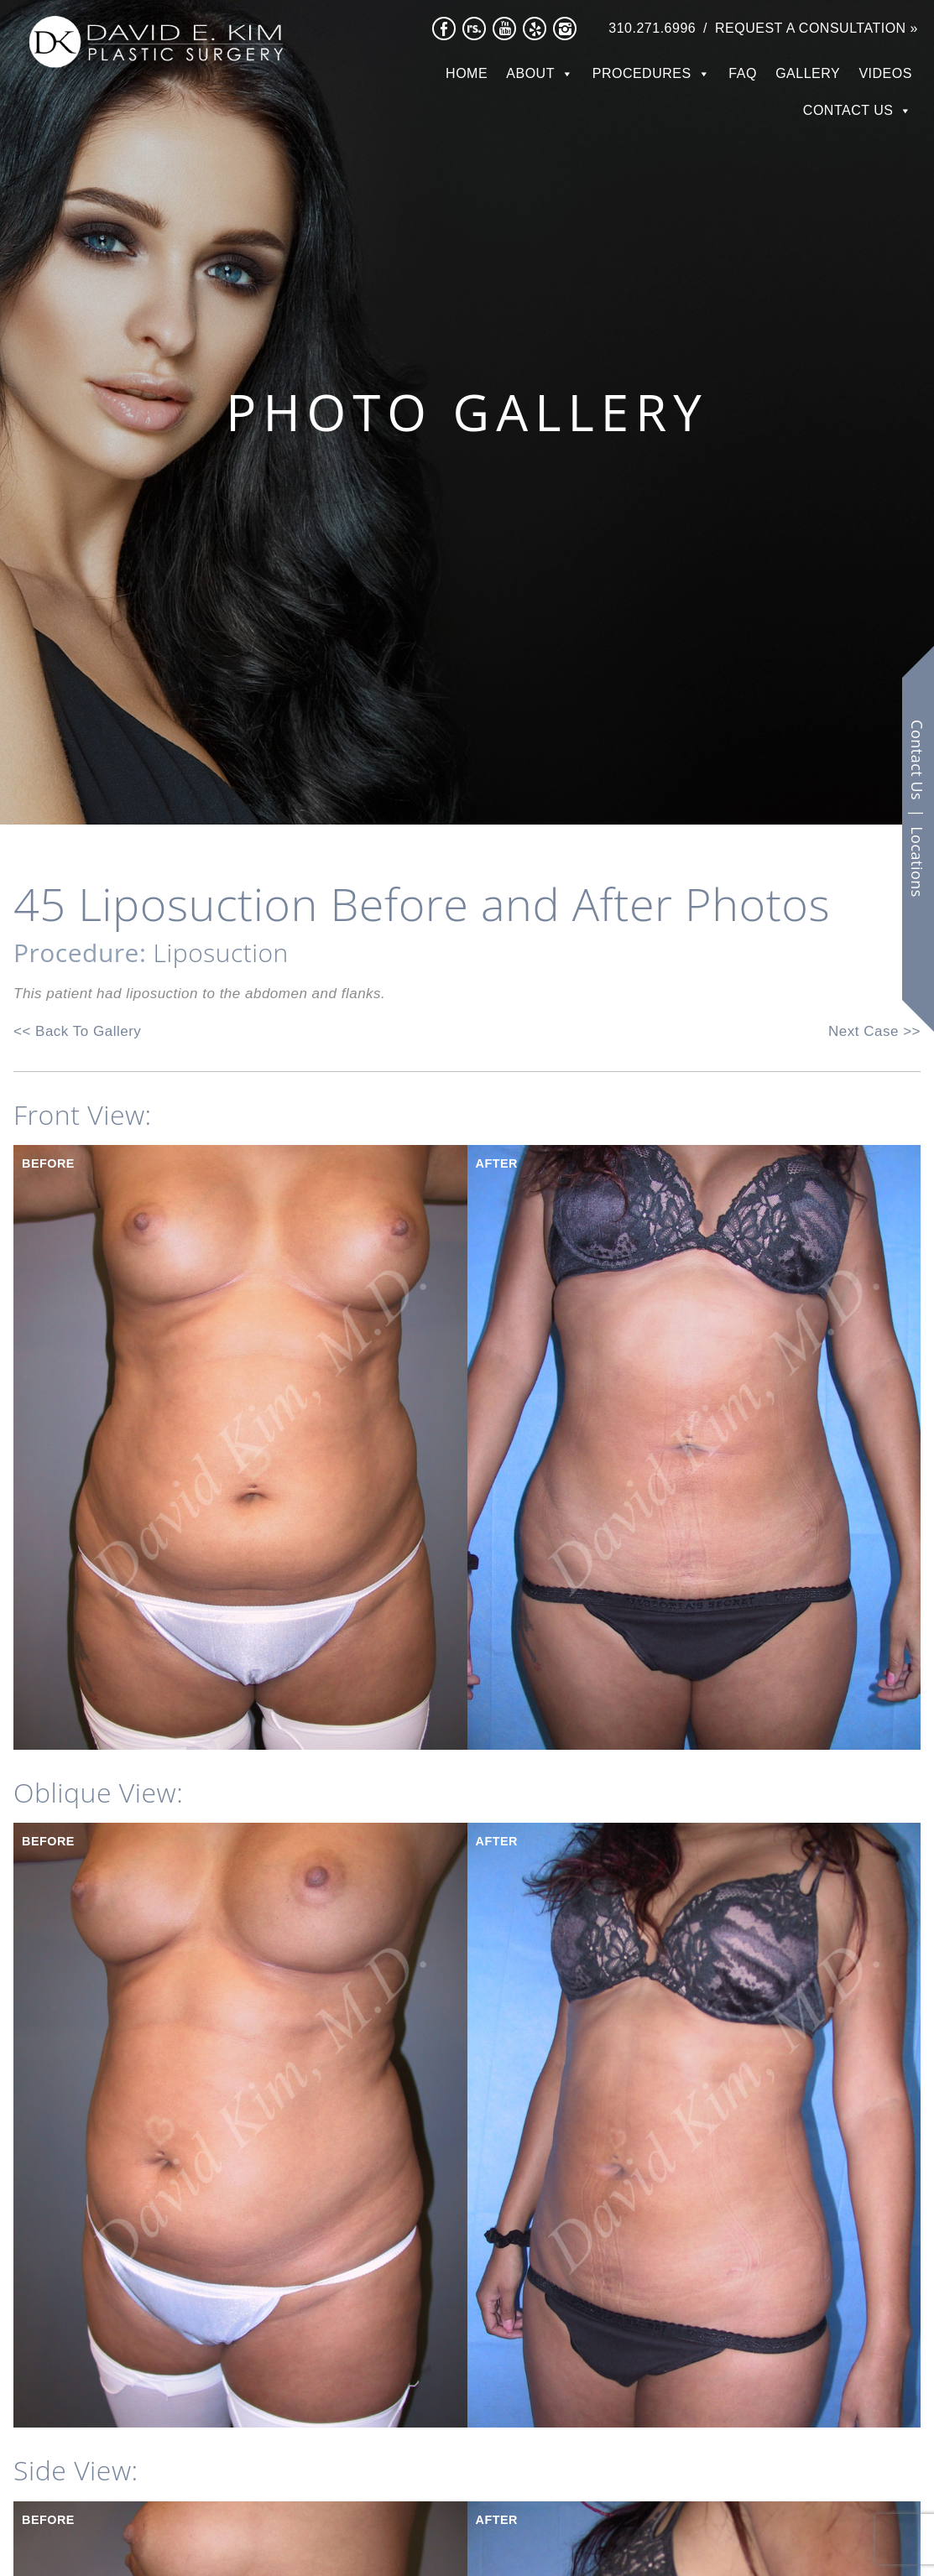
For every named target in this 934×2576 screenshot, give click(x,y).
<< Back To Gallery (77, 1031)
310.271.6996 (652, 28)
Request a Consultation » (816, 28)
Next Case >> (874, 1031)
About (530, 73)
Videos (884, 73)
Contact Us (848, 110)
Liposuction (221, 952)
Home (467, 73)
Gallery (807, 73)
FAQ (742, 73)
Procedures (641, 73)
